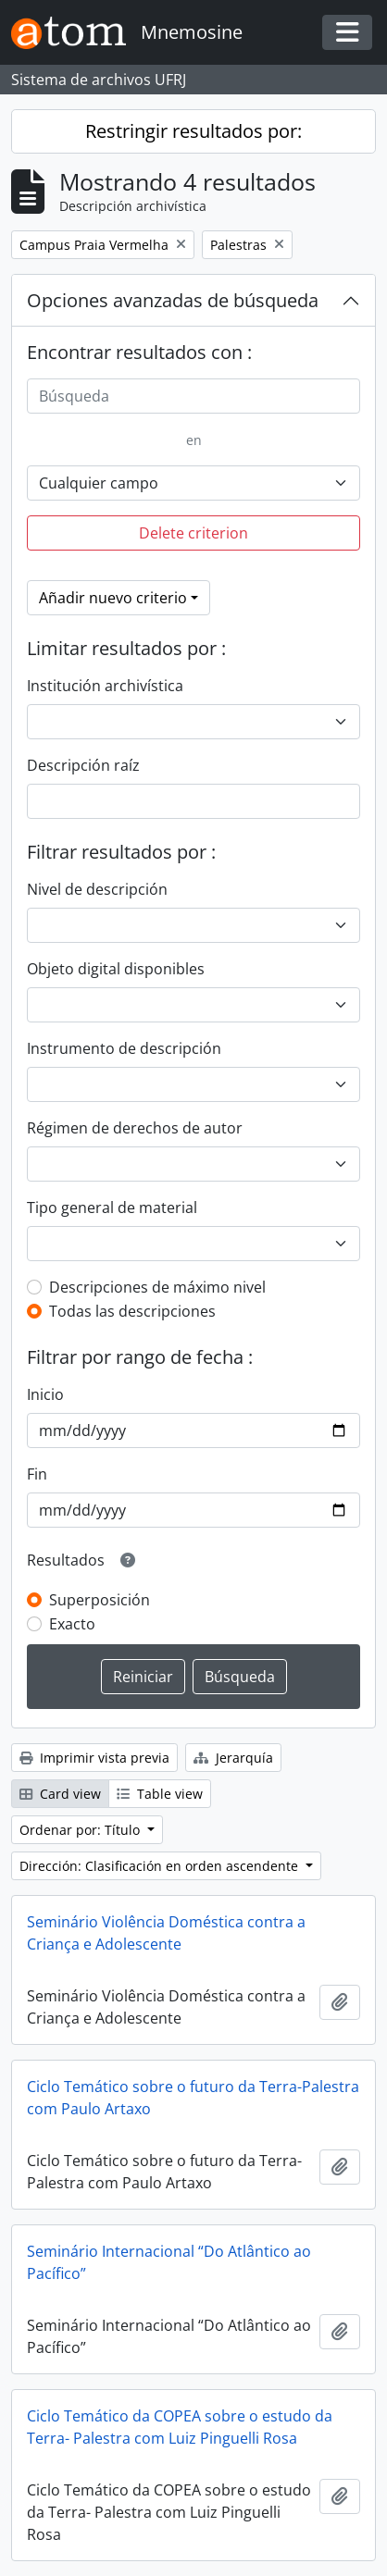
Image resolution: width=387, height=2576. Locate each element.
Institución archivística (105, 685)
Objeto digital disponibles (116, 969)
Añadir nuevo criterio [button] (113, 598)
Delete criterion (193, 533)
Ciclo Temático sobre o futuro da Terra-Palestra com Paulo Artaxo (193, 2097)
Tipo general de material (112, 1207)
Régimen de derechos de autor (135, 1128)
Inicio (45, 1394)
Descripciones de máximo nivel (157, 1287)
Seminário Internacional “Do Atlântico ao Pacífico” (169, 2262)
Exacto (72, 1624)
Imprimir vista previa (94, 1757)
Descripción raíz (83, 765)
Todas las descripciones (132, 1311)
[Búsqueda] (193, 396)
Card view (60, 1793)
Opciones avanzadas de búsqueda (172, 300)
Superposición (99, 1600)
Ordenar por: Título (81, 1830)
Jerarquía (233, 1757)
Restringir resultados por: (193, 130)
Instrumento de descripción (124, 1048)
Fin (37, 1474)
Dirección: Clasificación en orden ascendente (160, 1866)
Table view (160, 1793)
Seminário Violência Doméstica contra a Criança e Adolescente (166, 1933)
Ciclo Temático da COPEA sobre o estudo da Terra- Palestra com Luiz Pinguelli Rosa (179, 2427)
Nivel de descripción (97, 889)
